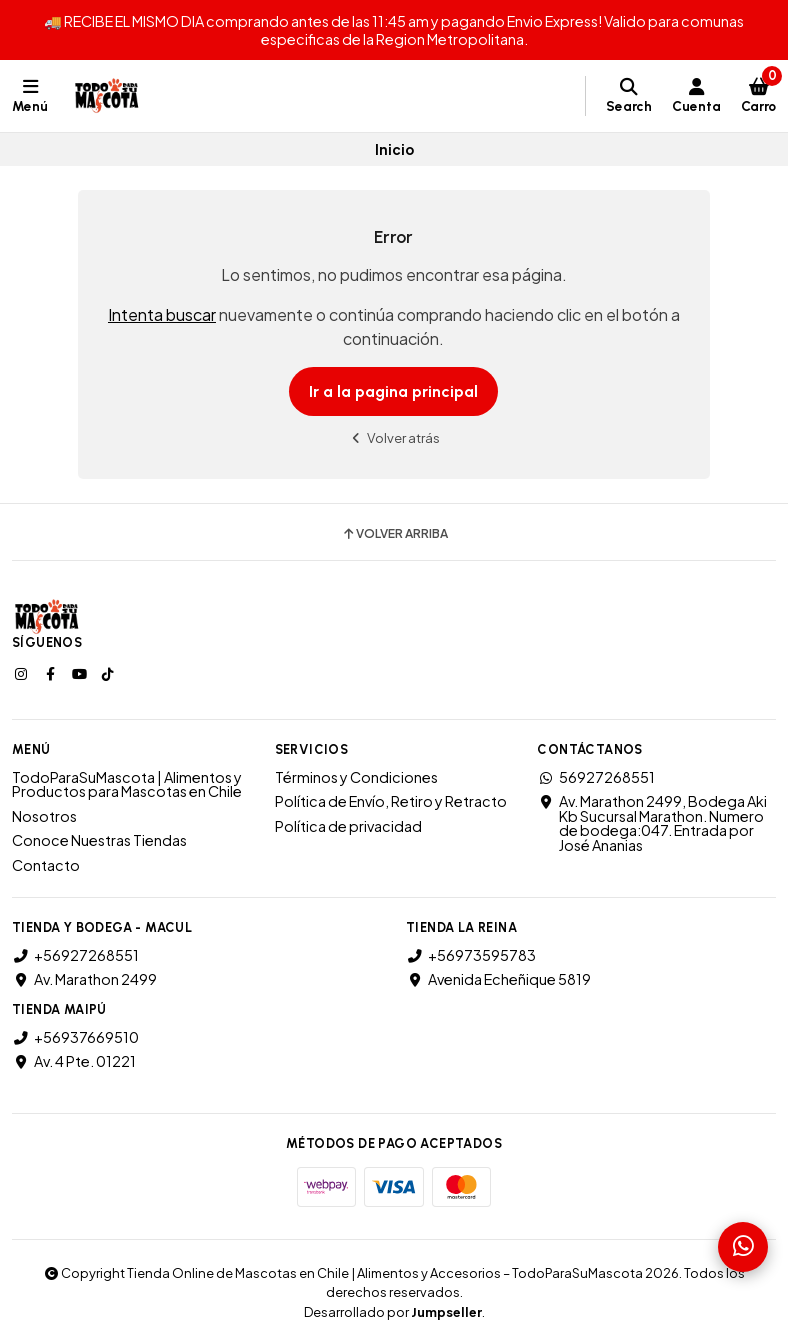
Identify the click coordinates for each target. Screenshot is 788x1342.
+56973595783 (471, 955)
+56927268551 (75, 955)
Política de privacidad (348, 826)
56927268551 (596, 777)
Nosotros (44, 816)
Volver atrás (394, 437)
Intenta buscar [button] (162, 314)
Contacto (46, 865)
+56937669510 (75, 1037)
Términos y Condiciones (356, 777)
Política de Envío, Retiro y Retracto (391, 801)
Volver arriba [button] (394, 534)
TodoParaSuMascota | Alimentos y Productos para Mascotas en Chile (127, 784)
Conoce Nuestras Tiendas (99, 840)
